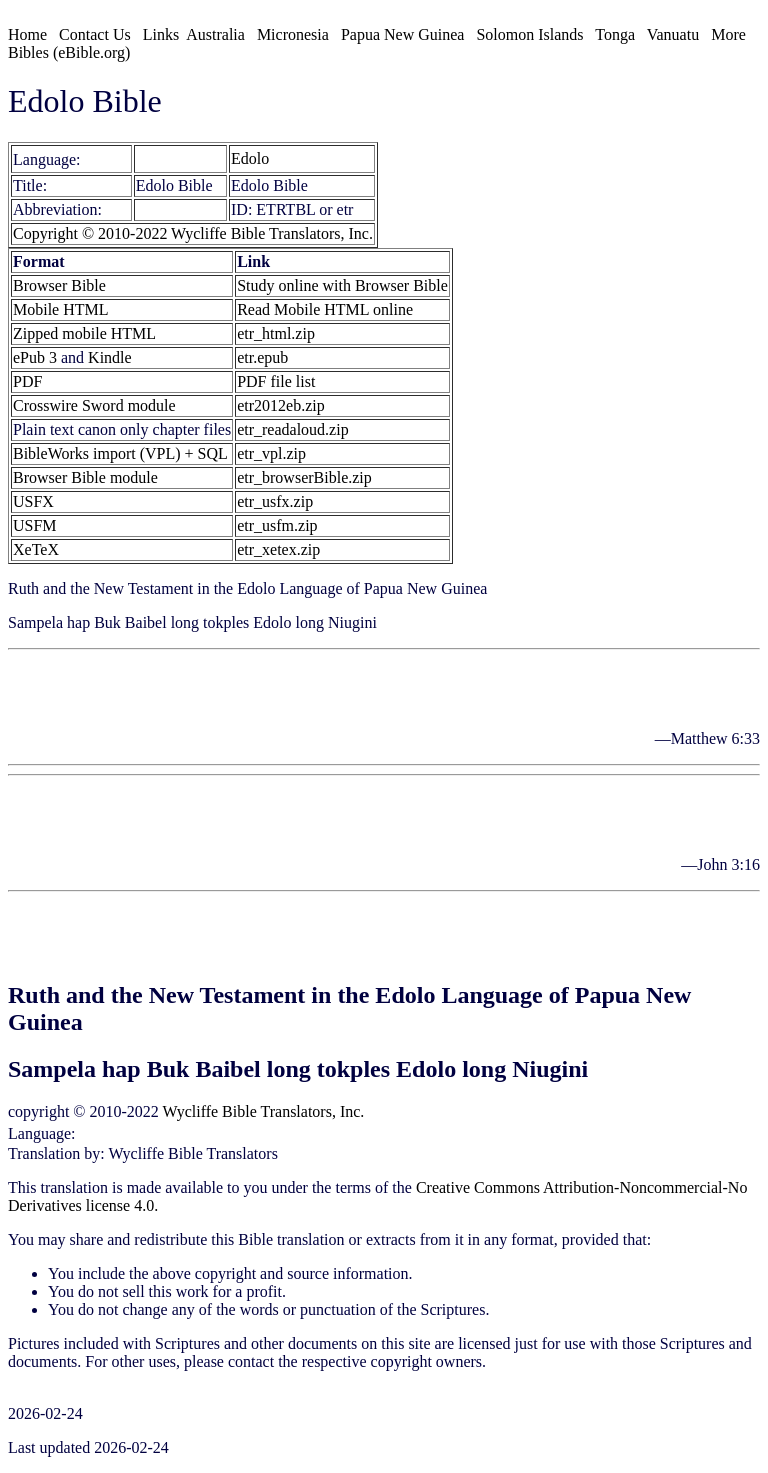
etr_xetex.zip (278, 549)
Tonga (615, 34)
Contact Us (95, 34)
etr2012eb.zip (281, 405)
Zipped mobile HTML (84, 333)
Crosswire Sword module (94, 405)
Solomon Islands (529, 34)
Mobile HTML (61, 309)
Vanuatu (673, 34)
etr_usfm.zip (277, 525)
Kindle (110, 357)
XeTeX (36, 549)
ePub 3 (35, 357)
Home (27, 34)
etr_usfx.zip (275, 501)
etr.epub (262, 357)
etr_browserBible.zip (304, 477)
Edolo (154, 159)
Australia (215, 34)
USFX (33, 501)
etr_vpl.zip (271, 453)
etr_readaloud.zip (293, 429)
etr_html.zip (276, 333)
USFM (35, 525)
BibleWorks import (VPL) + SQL (120, 453)
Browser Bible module (85, 477)
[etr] (99, 159)
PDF (27, 381)
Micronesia (293, 34)
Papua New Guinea (403, 34)
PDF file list (276, 381)
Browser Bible (59, 285)
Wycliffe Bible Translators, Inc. (264, 1111)
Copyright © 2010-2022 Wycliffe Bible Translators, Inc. (193, 233)
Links (161, 34)
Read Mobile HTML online (325, 309)
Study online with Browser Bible (342, 285)
